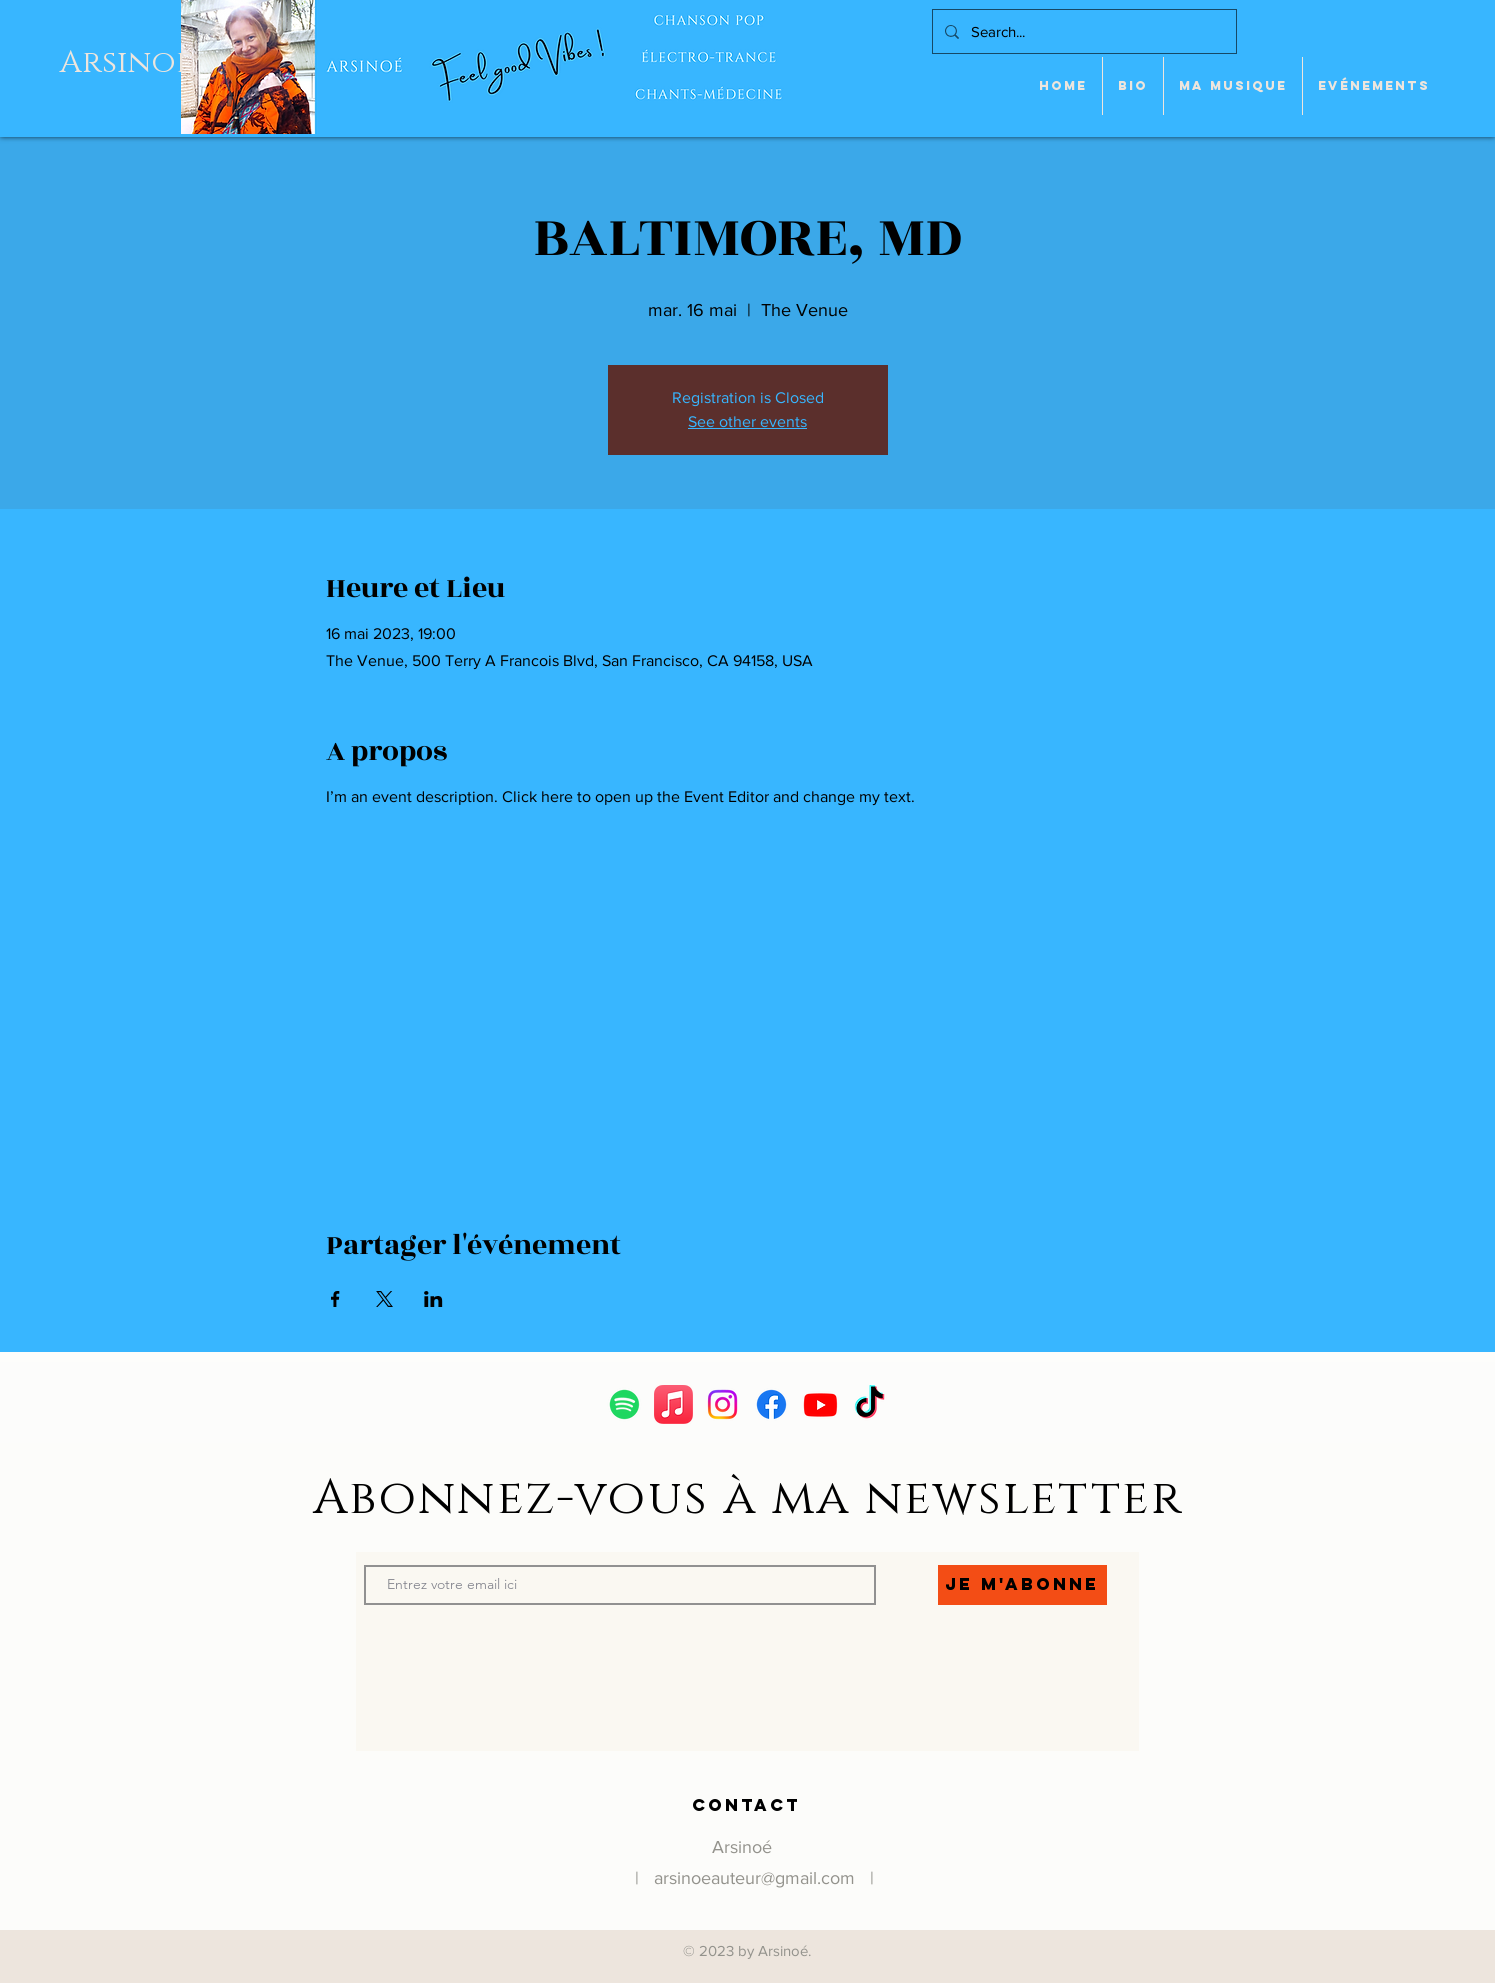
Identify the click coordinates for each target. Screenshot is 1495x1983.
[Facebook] (771, 1404)
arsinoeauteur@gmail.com (754, 1878)
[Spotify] (624, 1404)
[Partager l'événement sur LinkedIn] (433, 1299)
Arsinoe (127, 63)
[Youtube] (820, 1404)
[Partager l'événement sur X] (384, 1299)
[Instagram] (722, 1404)
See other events (747, 421)
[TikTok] (869, 1404)
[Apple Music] (673, 1404)
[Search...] (1082, 31)
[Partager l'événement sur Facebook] (335, 1299)
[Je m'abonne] (1022, 1585)
